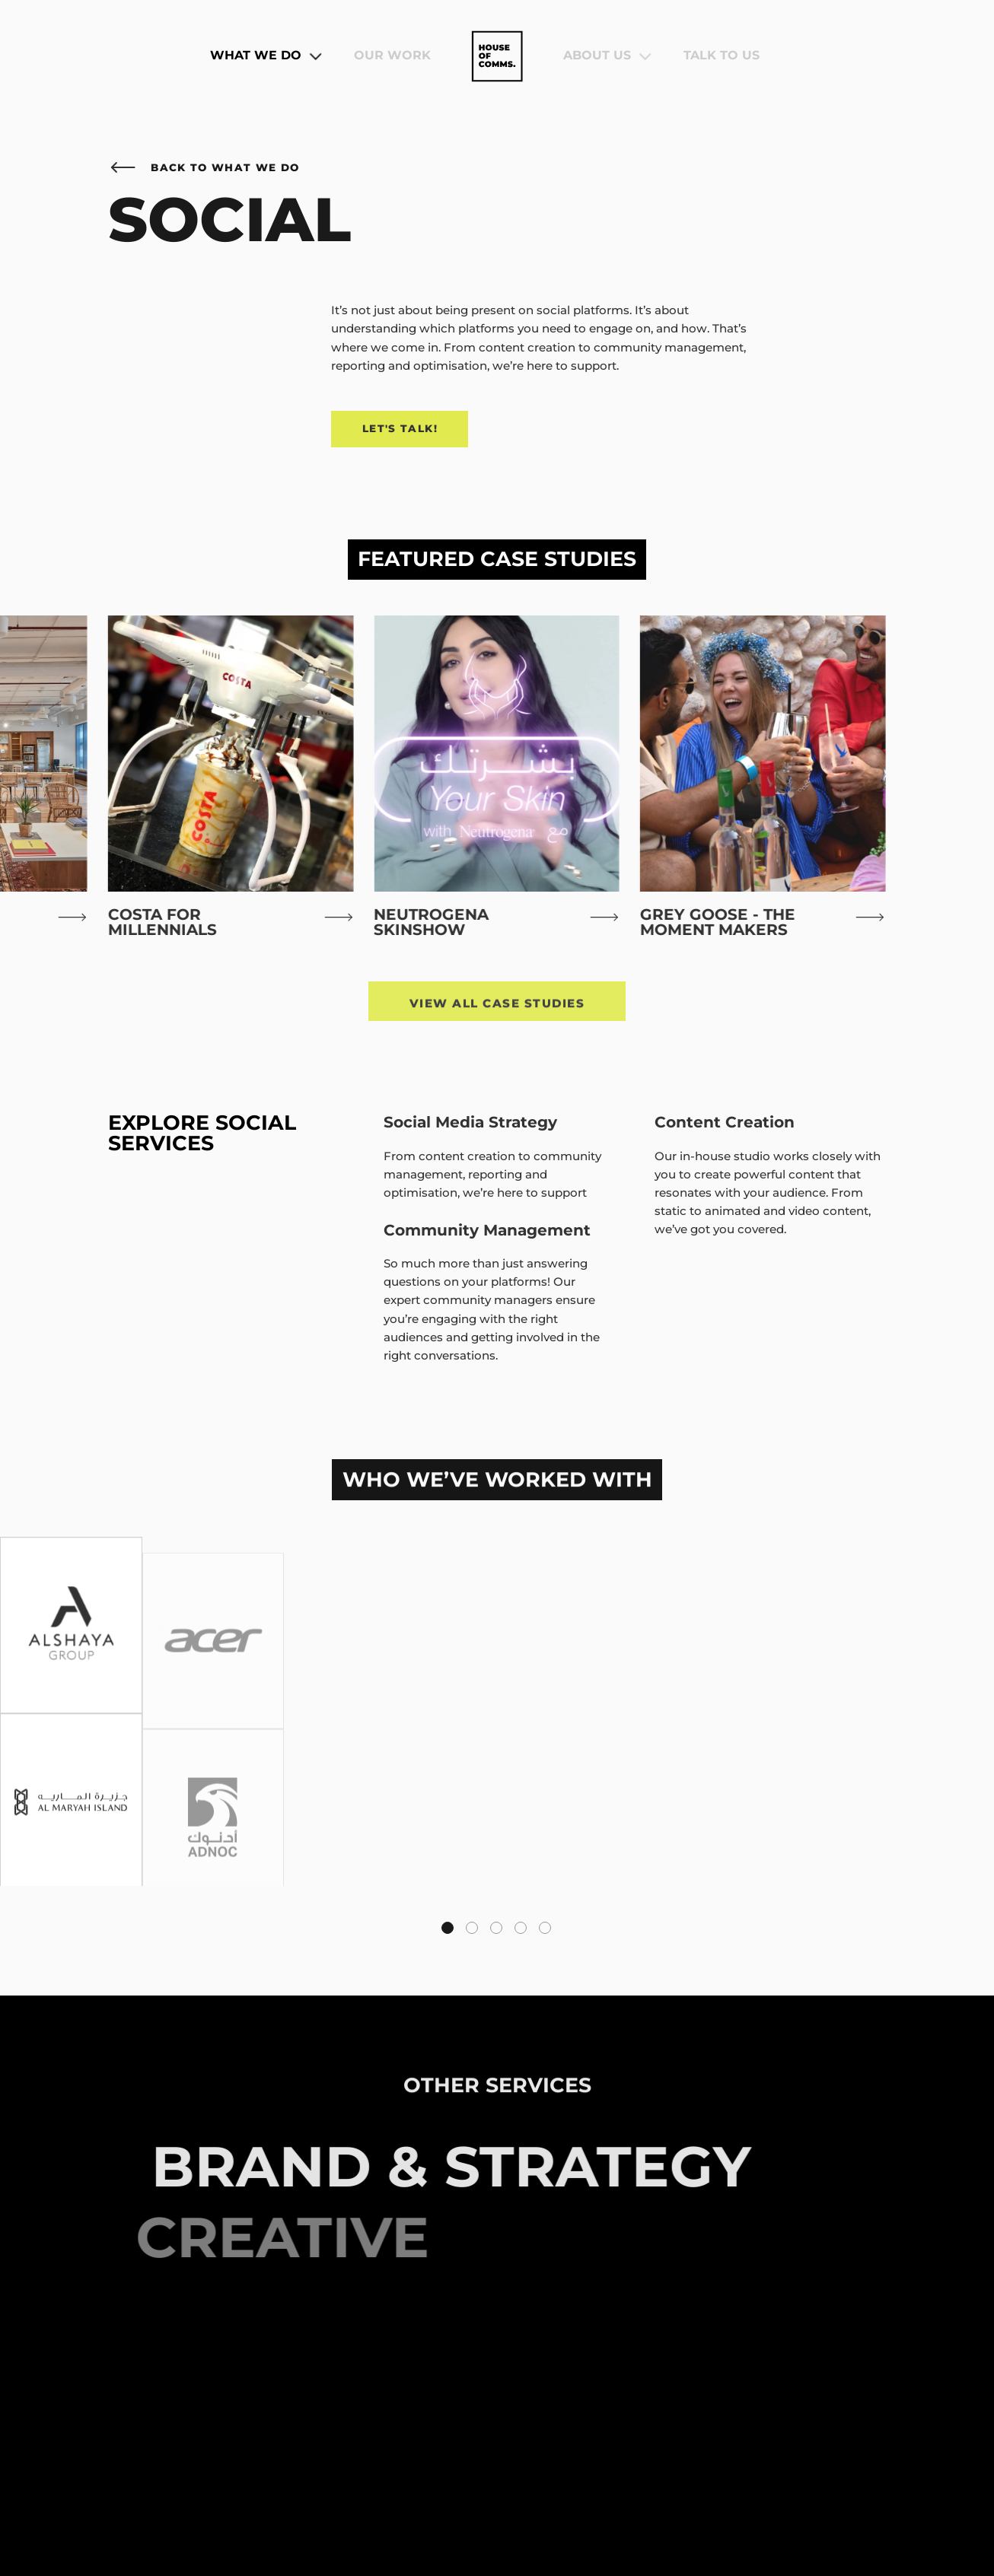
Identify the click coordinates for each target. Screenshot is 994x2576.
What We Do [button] (266, 56)
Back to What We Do (203, 167)
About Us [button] (607, 56)
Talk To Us (721, 56)
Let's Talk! (400, 428)
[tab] (447, 1928)
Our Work (392, 56)
